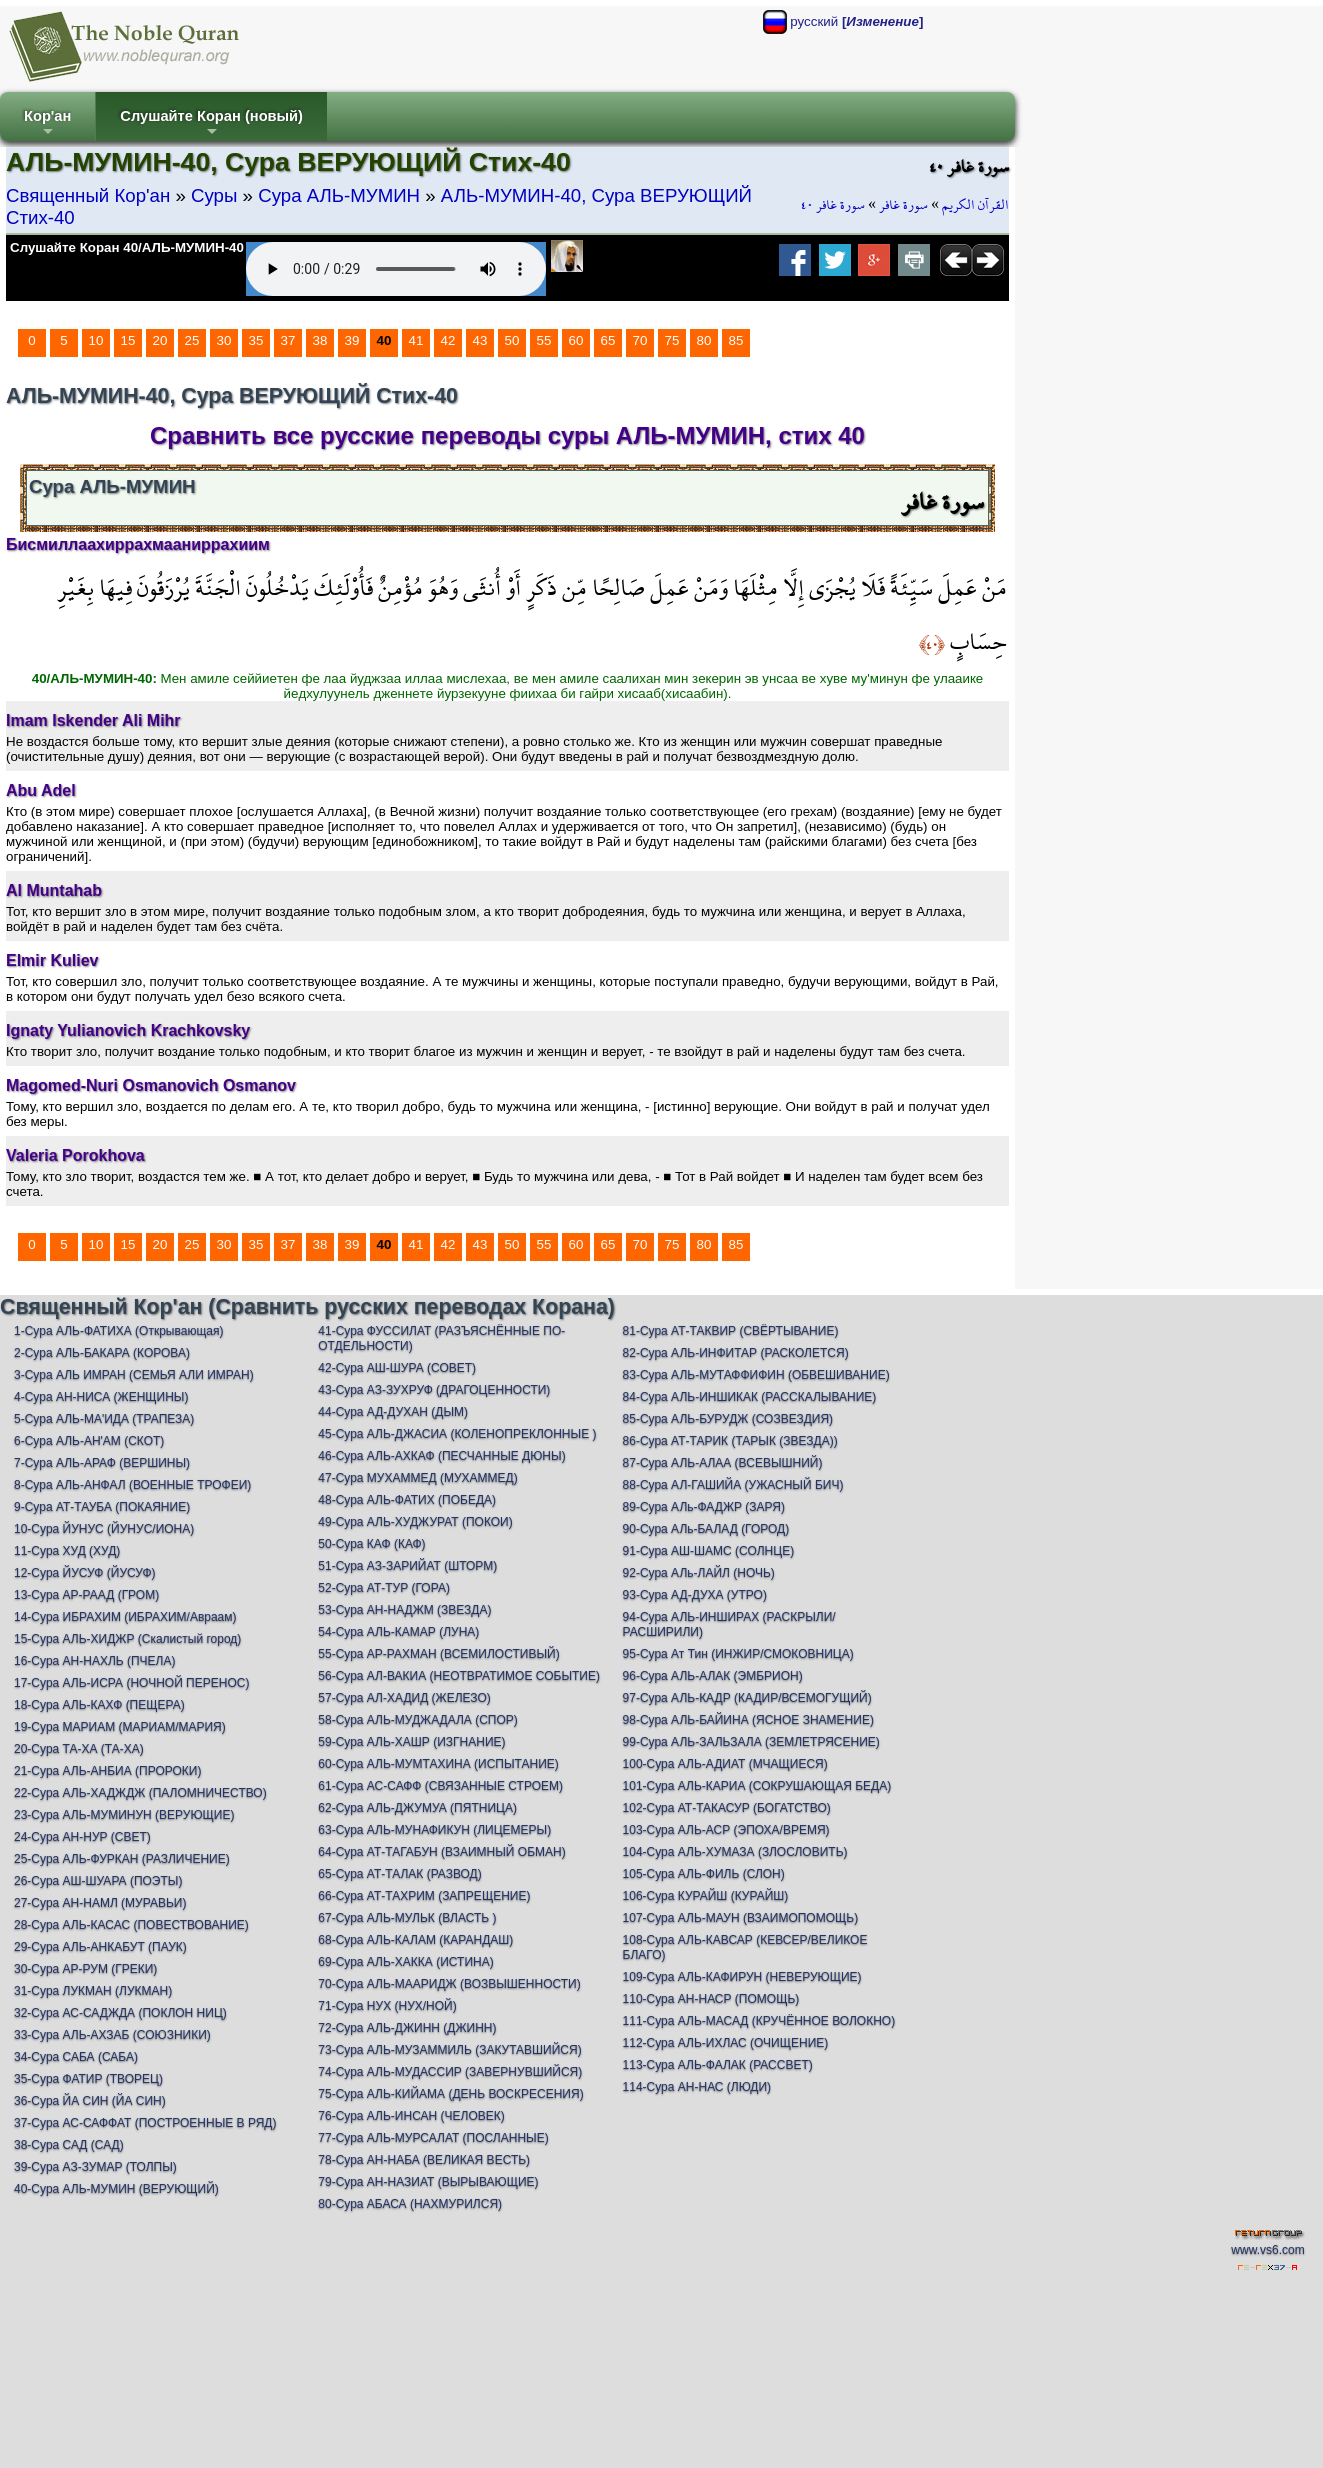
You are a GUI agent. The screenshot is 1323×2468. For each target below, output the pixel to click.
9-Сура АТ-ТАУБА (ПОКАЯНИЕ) (102, 1507)
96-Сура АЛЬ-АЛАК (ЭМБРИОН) (713, 1676)
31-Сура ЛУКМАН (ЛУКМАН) (93, 1991)
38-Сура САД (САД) (69, 2145)
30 (224, 340)
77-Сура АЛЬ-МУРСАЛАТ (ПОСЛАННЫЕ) (433, 2138)
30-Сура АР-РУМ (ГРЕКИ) (85, 1969)
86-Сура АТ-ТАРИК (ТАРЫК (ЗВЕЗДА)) (730, 1441)
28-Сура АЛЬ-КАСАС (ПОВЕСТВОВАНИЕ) (131, 1925)
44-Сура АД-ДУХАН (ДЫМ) (393, 1412)
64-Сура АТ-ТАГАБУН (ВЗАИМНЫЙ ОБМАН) (441, 1852)
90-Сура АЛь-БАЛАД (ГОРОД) (706, 1529)
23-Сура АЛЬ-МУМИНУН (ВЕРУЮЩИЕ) (124, 1815)
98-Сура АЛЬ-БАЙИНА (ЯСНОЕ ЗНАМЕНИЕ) (748, 1720)
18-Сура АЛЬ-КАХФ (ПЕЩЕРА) (99, 1705)
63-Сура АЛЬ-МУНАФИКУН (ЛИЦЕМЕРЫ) (434, 1830)
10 (96, 340)
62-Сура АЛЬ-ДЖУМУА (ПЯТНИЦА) (417, 1808)
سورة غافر (903, 205)
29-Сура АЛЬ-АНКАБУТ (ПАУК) (100, 1947)
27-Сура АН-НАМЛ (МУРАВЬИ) (100, 1903)
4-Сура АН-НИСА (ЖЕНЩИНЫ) (101, 1397)
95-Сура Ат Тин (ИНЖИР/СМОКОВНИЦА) (738, 1654)
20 (160, 340)
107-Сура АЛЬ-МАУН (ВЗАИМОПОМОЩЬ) (741, 1918)
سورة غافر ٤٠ (833, 205)
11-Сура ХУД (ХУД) (67, 1551)
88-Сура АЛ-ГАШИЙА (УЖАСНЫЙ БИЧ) (733, 1485)
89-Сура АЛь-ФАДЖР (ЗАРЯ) (704, 1507)
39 (352, 340)
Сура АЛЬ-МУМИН (339, 195)
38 (320, 340)
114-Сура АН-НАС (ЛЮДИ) (697, 2087)
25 (192, 340)
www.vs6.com (1267, 2250)
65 (608, 340)
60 (576, 340)
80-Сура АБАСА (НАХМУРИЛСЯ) (410, 2204)
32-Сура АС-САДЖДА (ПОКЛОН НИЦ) (120, 2013)
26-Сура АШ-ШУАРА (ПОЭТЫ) (98, 1881)
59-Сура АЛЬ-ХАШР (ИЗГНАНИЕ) (411, 1742)
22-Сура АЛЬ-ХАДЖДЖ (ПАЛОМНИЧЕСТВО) (140, 1793)
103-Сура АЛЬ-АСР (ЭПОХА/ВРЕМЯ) (726, 1830)
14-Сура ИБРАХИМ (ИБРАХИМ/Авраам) (125, 1617)
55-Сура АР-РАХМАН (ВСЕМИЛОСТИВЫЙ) (438, 1654)
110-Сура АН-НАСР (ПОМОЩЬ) (711, 1999)
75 (672, 340)
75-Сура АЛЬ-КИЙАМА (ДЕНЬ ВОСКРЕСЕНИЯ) (450, 2094)
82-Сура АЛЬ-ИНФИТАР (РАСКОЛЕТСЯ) (736, 1353)
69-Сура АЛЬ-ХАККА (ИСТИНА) (405, 1962)
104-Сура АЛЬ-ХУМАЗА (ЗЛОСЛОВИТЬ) (735, 1852)
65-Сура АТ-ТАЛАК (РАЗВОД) (399, 1874)
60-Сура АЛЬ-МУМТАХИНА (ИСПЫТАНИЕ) (438, 1764)
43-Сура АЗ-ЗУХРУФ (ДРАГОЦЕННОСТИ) (434, 1390)
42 (448, 340)
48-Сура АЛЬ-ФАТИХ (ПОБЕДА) (407, 1500)
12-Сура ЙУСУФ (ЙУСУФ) (85, 1573)
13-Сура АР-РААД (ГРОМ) (86, 1595)
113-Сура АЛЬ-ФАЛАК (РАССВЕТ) (718, 2065)
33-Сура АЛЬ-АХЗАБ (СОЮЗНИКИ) (112, 2035)
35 (256, 340)
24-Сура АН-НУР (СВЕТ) (82, 1837)
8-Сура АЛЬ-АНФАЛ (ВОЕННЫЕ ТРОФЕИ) (132, 1485)
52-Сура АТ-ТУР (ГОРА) (384, 1588)
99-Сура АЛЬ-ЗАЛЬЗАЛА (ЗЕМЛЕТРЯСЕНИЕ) (751, 1742)
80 (704, 340)
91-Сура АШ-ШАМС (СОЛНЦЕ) (709, 1551)
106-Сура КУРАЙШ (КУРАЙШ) (706, 1896)
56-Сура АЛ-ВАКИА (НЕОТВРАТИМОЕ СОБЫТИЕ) (459, 1676)
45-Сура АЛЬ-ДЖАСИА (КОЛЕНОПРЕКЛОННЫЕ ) (457, 1434)
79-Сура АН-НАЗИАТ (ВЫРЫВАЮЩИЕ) (428, 2182)
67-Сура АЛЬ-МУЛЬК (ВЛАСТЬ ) (407, 1918)
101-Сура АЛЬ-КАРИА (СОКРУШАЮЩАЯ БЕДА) (757, 1786)
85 (736, 340)
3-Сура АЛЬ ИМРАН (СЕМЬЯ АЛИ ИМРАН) (134, 1375)
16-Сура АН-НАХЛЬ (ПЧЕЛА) (94, 1661)
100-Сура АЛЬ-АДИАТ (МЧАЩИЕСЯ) (725, 1764)
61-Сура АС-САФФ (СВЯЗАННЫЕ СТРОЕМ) (440, 1786)
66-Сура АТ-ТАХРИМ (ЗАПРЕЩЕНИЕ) (424, 1896)
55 (544, 340)
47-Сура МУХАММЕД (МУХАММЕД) (417, 1478)
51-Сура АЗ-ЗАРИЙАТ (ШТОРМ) (407, 1566)
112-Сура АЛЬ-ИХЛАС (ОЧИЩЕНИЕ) (726, 2043)
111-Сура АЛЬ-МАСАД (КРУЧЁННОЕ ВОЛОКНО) (759, 2021)
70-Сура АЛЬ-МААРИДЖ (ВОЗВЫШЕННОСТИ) (449, 1984)
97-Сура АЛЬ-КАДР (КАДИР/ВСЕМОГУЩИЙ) (747, 1698)
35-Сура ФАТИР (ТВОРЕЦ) (88, 2079)
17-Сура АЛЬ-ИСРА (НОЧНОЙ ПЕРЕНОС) (131, 1683)
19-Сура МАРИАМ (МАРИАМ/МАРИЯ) (120, 1727)
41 (416, 340)
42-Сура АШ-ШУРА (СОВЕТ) (397, 1368)
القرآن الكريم (975, 205)
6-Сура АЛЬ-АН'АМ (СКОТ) (89, 1441)
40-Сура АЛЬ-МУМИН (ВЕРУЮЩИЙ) (116, 2189)
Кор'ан (47, 124)
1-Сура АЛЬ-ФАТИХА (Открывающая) (118, 1331)
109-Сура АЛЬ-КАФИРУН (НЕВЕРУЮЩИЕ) (742, 1977)
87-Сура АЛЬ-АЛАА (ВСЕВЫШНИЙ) (723, 1463)
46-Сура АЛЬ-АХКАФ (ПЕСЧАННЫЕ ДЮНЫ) (441, 1456)
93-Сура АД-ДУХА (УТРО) (695, 1595)
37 (288, 340)
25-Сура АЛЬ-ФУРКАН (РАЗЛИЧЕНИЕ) (122, 1859)
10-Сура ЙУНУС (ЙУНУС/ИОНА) (104, 1529)
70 (640, 340)
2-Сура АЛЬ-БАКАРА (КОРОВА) (102, 1353)
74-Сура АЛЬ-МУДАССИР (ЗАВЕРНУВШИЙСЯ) (450, 2072)
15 (128, 340)
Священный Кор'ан (88, 195)
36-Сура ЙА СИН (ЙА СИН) (90, 2101)
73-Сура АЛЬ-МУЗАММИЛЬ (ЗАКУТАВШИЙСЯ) (449, 2050)
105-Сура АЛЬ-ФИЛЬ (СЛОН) (704, 1874)
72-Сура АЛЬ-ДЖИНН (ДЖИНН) (407, 2028)
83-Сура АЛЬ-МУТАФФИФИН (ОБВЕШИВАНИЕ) (756, 1375)
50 (512, 340)
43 (480, 340)
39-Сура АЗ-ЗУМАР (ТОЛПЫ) (95, 2167)
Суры (214, 195)
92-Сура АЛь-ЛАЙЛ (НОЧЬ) (699, 1573)
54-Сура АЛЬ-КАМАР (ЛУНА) (398, 1632)
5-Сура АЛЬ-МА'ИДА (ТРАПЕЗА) (104, 1419)
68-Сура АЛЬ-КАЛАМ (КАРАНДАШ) (415, 1940)
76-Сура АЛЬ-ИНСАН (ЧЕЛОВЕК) (411, 2116)
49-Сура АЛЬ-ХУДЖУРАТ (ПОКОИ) (415, 1522)
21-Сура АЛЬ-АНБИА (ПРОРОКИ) (107, 1771)
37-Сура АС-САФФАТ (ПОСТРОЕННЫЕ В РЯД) (145, 2123)
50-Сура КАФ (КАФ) (371, 1544)
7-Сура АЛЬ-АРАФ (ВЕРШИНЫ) (102, 1463)
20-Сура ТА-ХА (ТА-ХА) (79, 1749)
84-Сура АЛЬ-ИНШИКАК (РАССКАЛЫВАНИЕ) (750, 1397)
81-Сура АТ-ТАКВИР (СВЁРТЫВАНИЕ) (731, 1331)
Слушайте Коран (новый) (211, 124)
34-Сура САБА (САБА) (76, 2057)
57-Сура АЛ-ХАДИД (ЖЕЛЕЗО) (404, 1698)
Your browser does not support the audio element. (396, 269)
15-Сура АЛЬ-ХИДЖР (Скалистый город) (127, 1639)
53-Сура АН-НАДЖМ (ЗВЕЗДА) (404, 1610)
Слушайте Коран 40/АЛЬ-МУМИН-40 (127, 247)
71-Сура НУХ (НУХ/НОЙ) (387, 2006)
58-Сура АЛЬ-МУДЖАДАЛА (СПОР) (418, 1720)
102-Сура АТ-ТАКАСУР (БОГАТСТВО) (727, 1808)
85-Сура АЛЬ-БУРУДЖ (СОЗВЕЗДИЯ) (728, 1419)
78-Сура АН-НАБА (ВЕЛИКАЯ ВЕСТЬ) (424, 2160)
